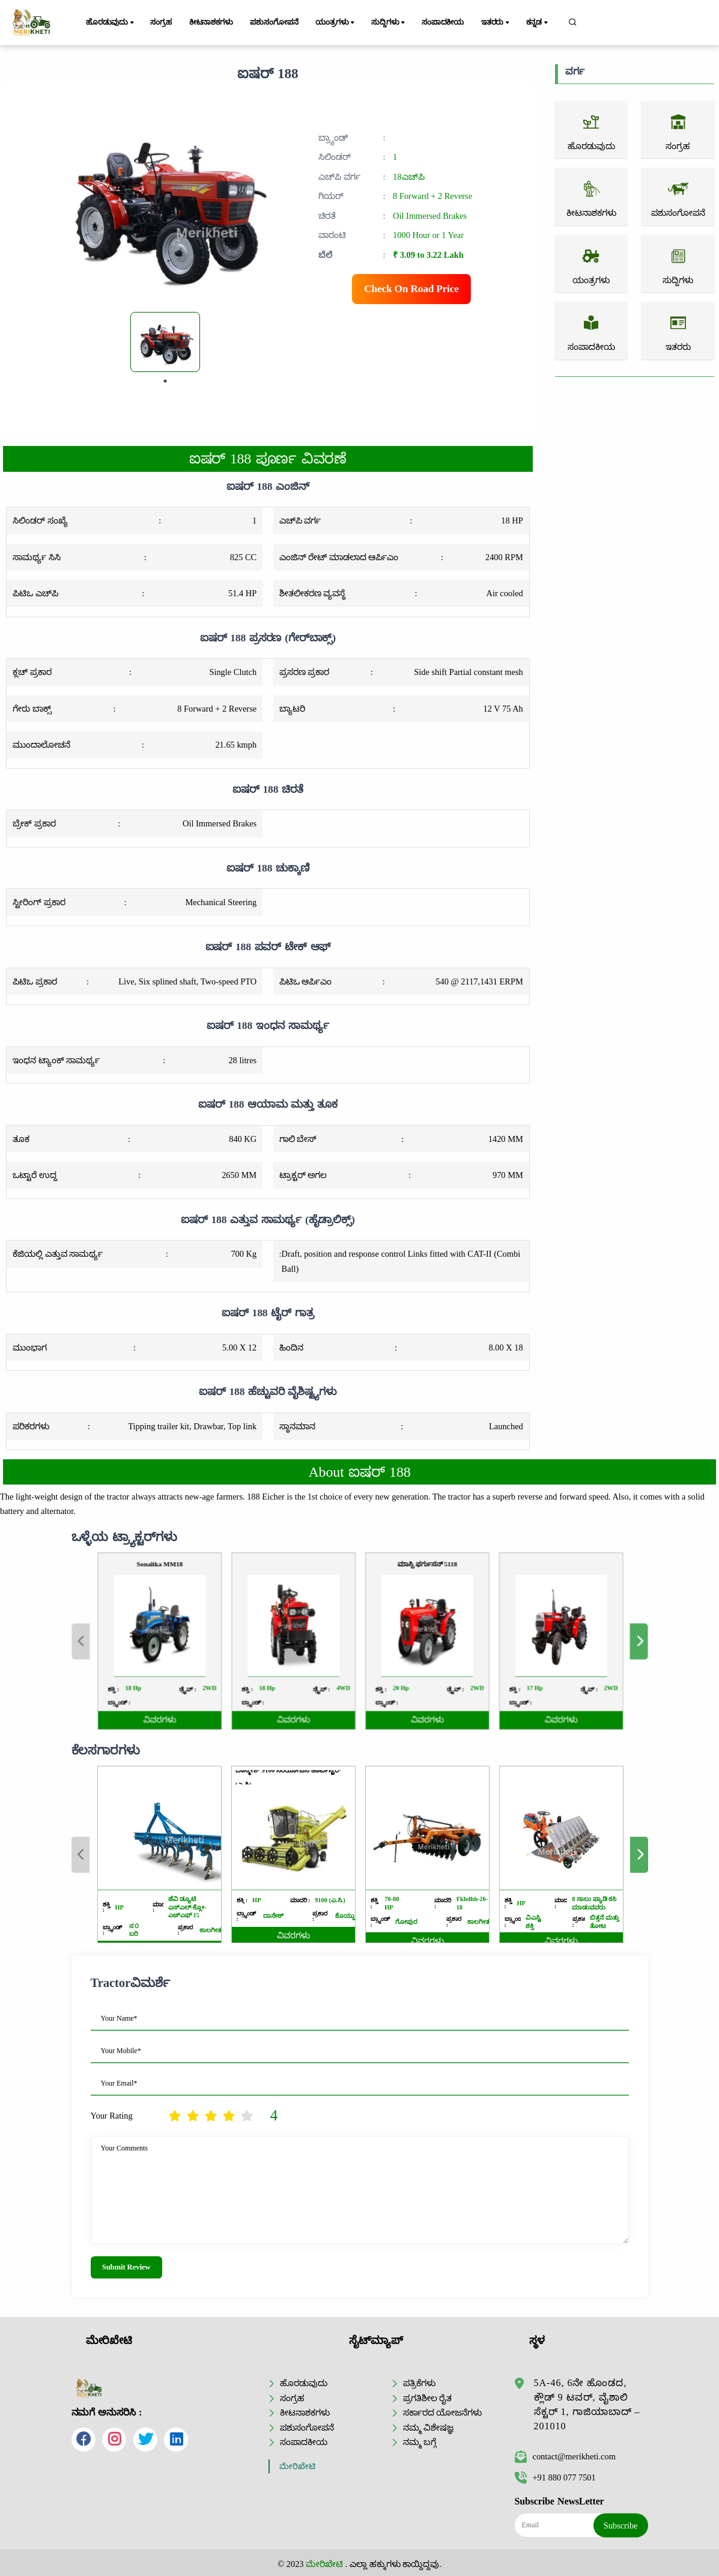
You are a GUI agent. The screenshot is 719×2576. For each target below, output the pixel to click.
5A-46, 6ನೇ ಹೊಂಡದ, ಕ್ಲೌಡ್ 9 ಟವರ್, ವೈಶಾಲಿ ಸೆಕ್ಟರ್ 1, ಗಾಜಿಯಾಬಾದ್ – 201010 (587, 2404)
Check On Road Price (411, 289)
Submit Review (126, 2267)
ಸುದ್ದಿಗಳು (389, 23)
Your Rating (112, 2115)
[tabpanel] (165, 342)
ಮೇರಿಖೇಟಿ (297, 2466)
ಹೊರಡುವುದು (111, 23)
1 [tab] (165, 381)
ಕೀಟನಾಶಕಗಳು (211, 22)
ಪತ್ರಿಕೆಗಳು (419, 2383)
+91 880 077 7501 (555, 2477)
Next (529, 1641)
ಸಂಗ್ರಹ (161, 22)
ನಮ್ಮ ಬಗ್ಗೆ (420, 2442)
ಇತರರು (496, 23)
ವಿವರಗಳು (237, 1689)
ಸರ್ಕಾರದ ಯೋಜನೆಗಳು (442, 2412)
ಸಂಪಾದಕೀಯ (443, 22)
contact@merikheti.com (565, 2456)
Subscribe (621, 2525)
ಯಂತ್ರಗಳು (335, 23)
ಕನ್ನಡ (538, 23)
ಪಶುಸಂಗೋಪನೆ (274, 22)
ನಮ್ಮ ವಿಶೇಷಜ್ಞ (428, 2427)
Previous (189, 1641)
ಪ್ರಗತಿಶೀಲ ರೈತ (427, 2398)
